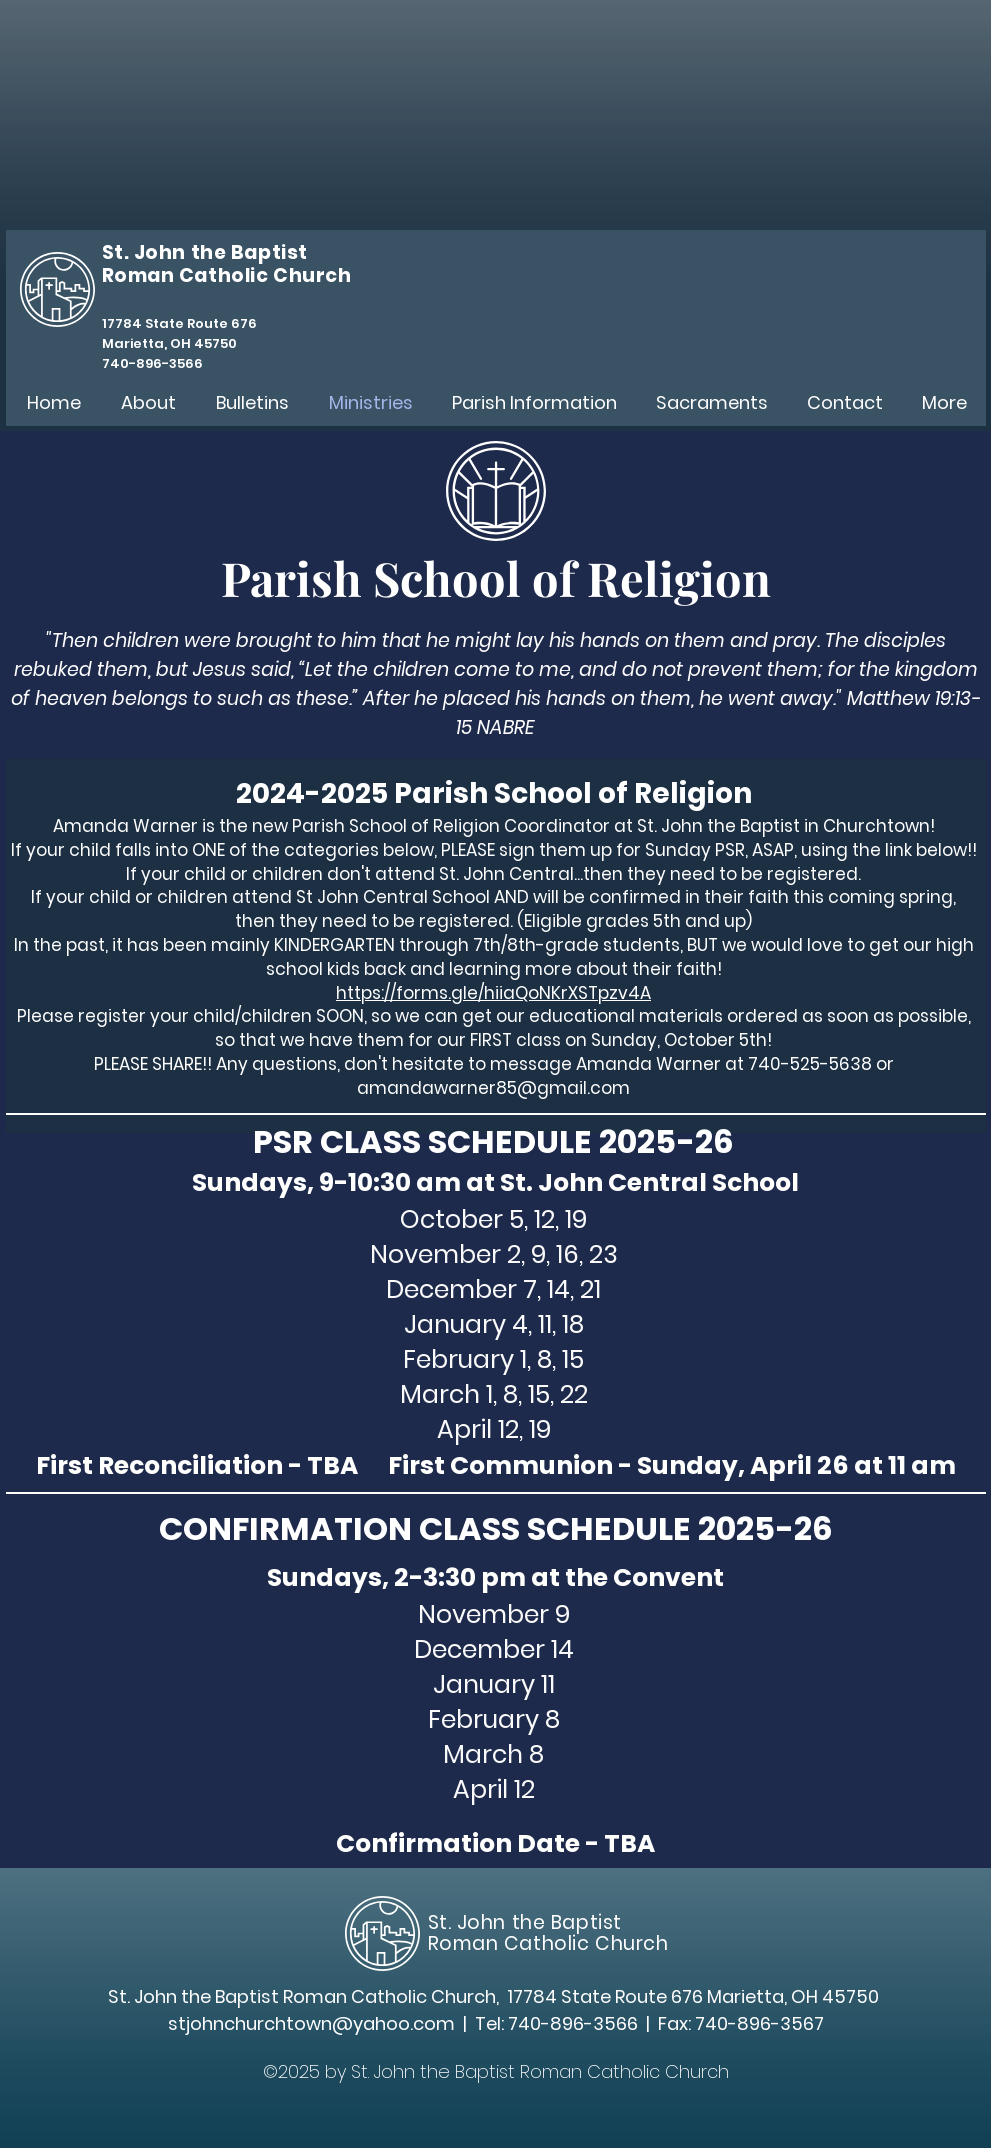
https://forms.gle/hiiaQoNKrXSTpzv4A (493, 993)
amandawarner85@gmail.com (493, 1088)
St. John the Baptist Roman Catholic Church (548, 1932)
